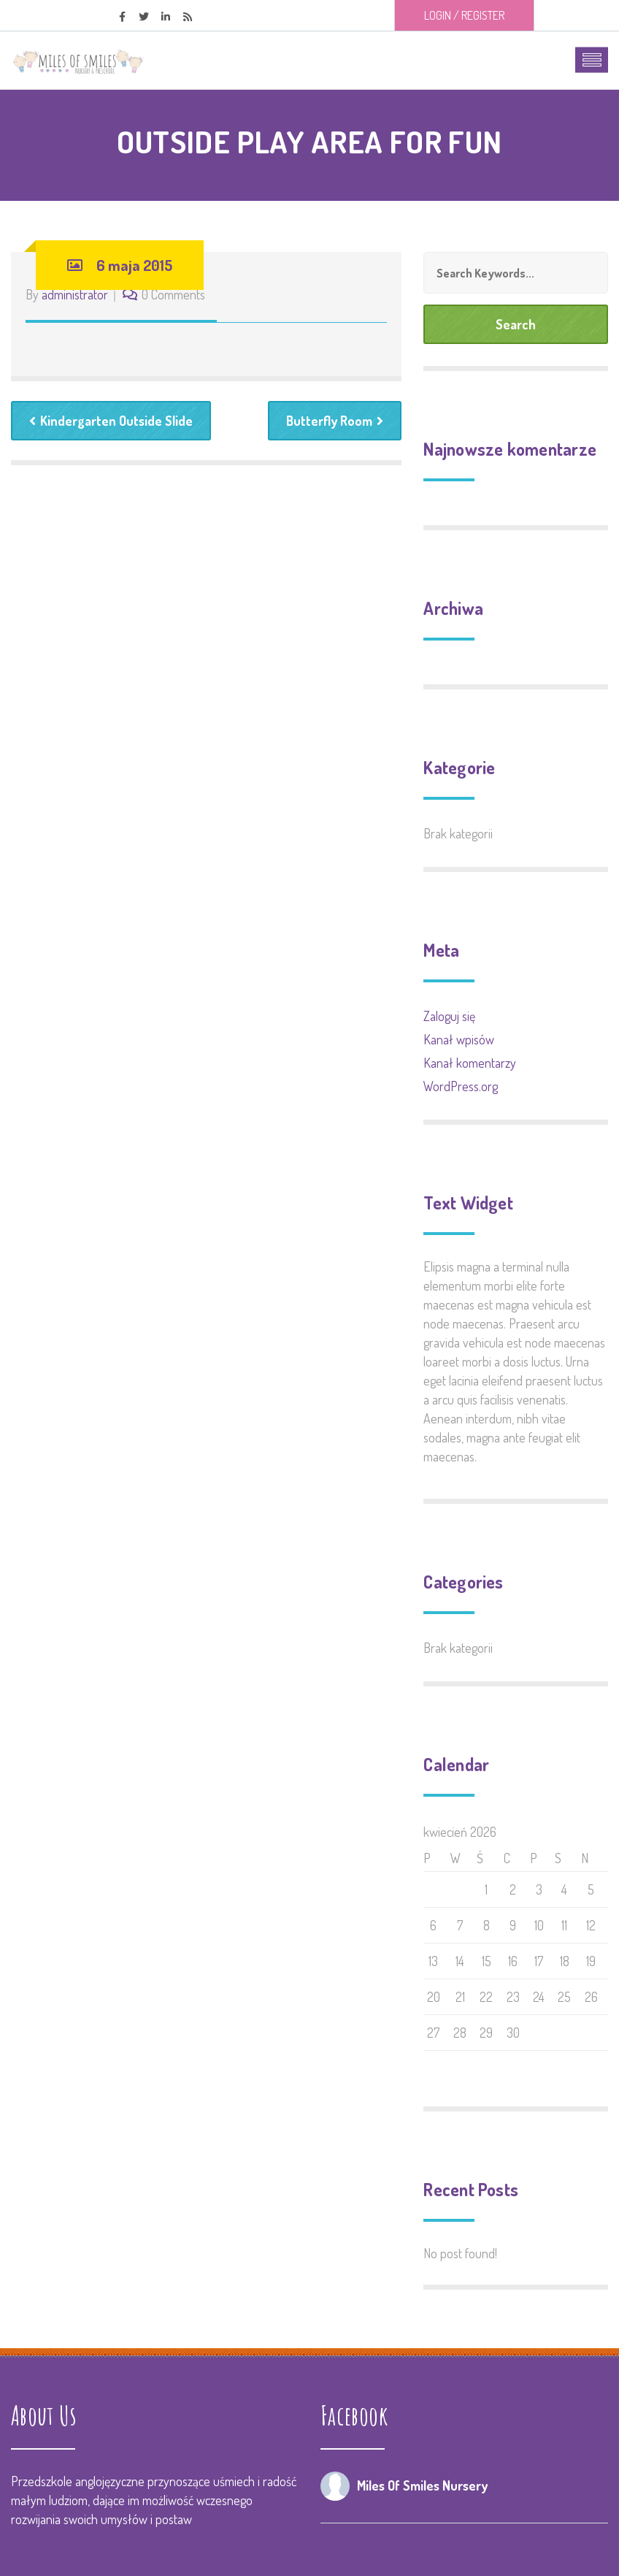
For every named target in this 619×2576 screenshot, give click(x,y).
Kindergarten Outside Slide (111, 421)
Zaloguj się (449, 1016)
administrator (75, 294)
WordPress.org (460, 1086)
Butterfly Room (334, 421)
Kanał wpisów (458, 1039)
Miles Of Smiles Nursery (422, 2485)
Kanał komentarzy (469, 1063)
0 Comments (173, 294)
